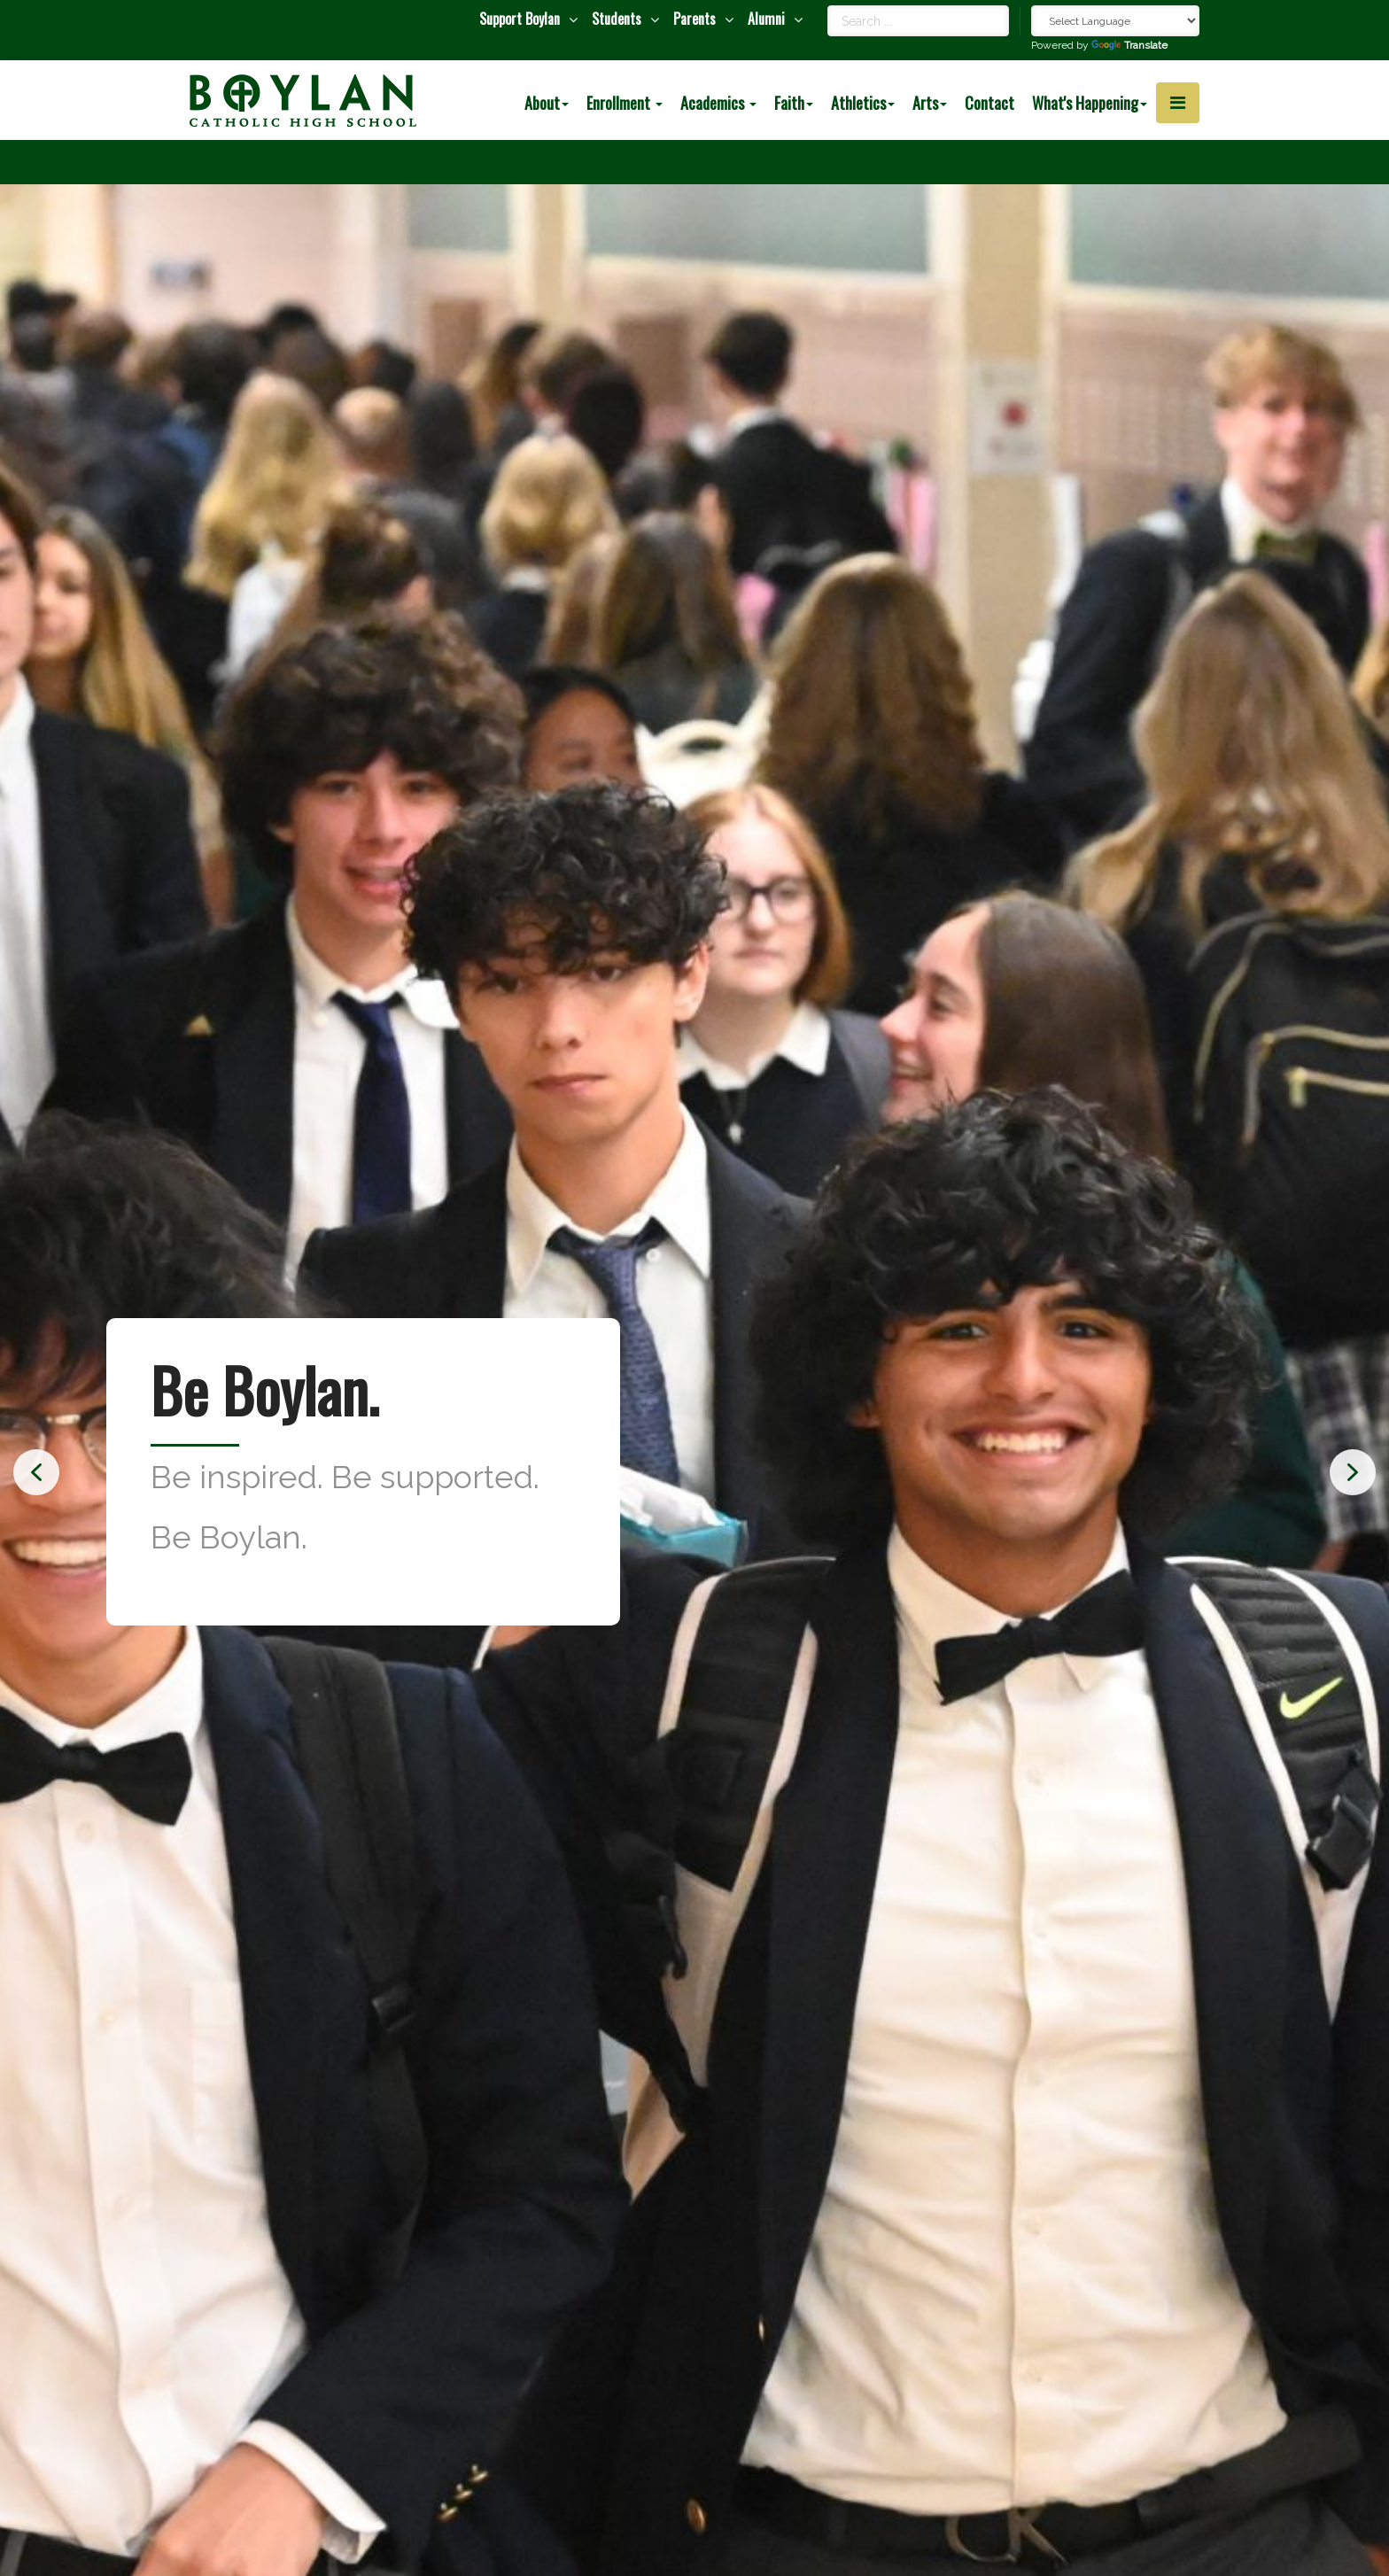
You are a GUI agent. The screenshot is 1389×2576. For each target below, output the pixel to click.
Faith (793, 102)
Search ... (827, 5)
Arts (929, 102)
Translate (1129, 45)
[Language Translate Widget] (1115, 20)
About (546, 102)
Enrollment (624, 102)
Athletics (863, 102)
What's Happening (1089, 102)
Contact (989, 102)
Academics (718, 102)
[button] (36, 1472)
